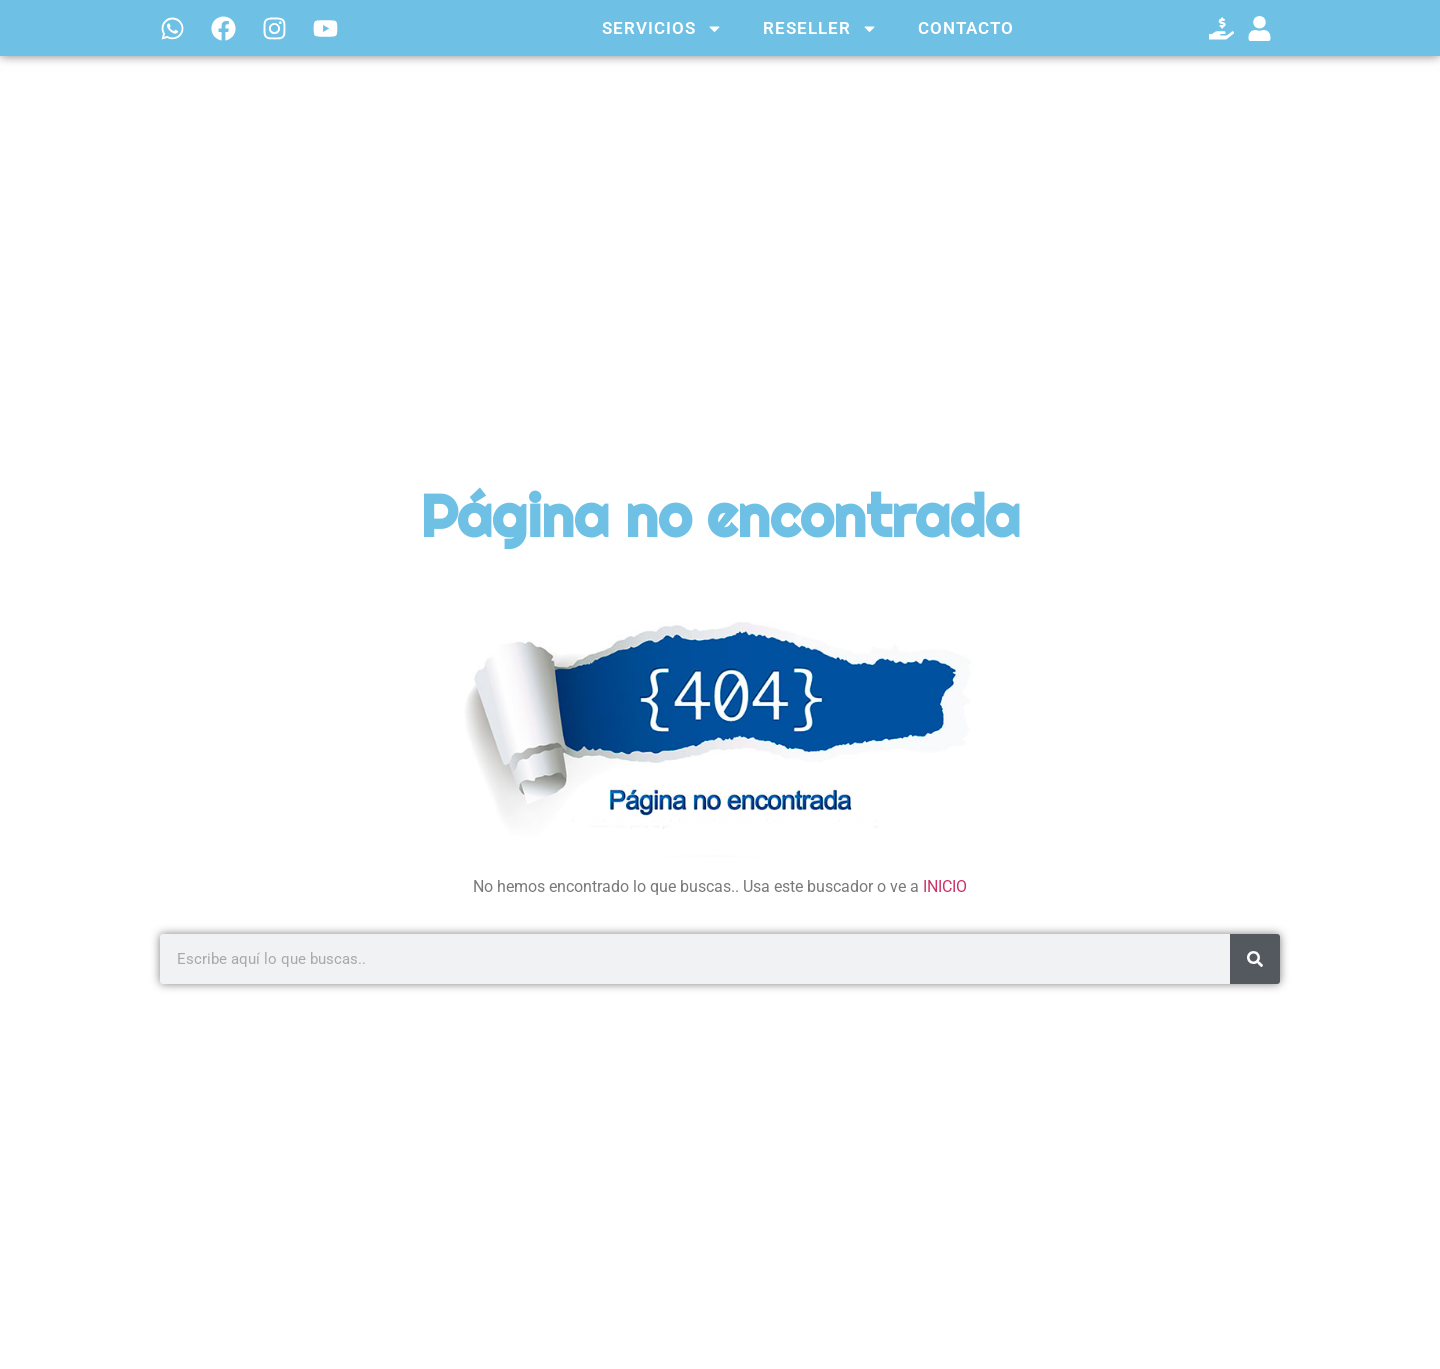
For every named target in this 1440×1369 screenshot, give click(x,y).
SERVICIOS (662, 28)
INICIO (945, 886)
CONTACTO (966, 28)
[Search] (1255, 959)
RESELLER (820, 28)
